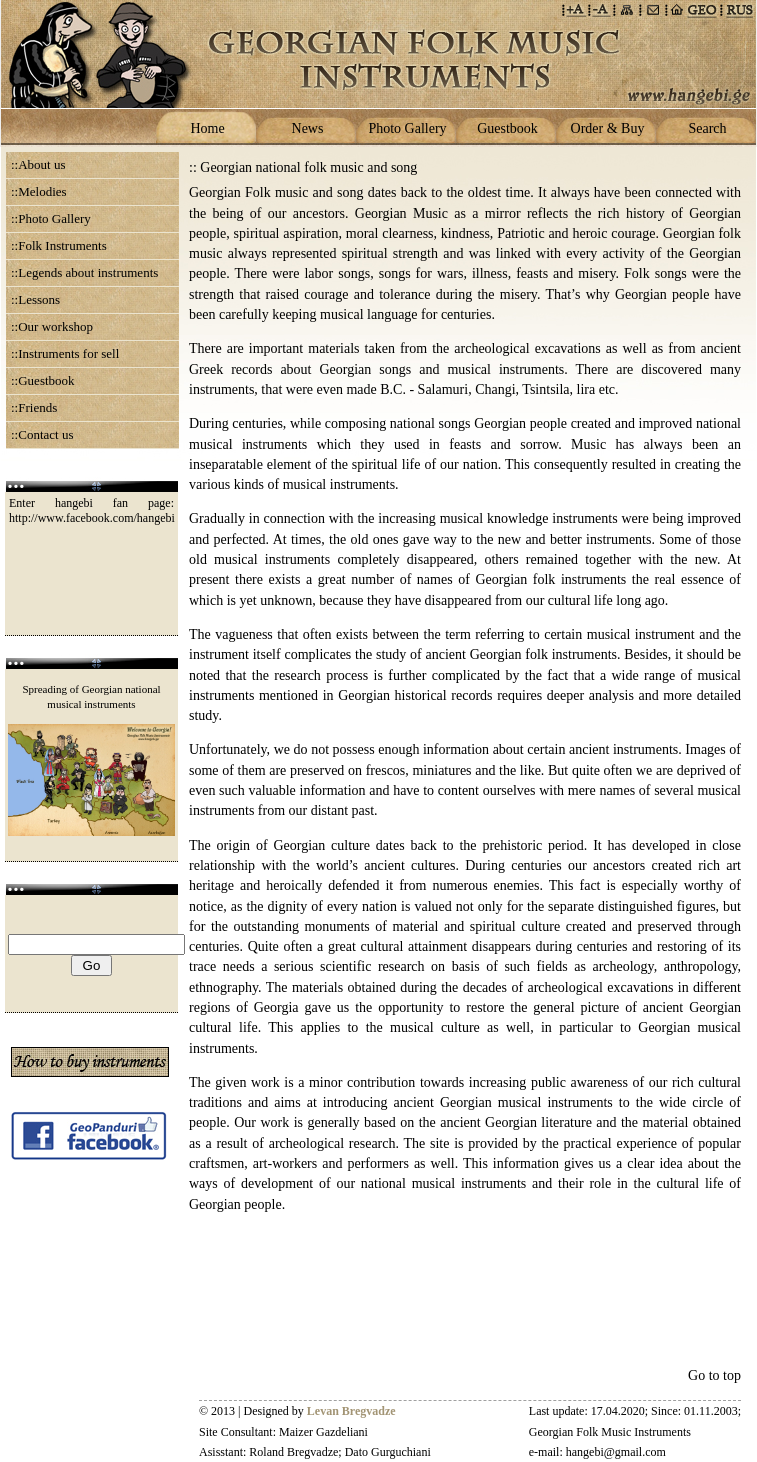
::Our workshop (52, 326)
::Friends (34, 407)
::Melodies (39, 191)
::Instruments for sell (65, 353)
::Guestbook (43, 380)
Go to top (714, 1375)
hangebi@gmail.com (616, 1452)
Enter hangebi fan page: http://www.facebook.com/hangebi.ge (99, 510)
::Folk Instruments (59, 245)
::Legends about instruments (84, 272)
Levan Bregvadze (351, 1411)
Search (707, 128)
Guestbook (507, 128)
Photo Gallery (407, 128)
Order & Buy (608, 128)
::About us (38, 164)
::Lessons (35, 299)
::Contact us (42, 434)
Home (207, 128)
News (308, 128)
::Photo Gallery (51, 218)
